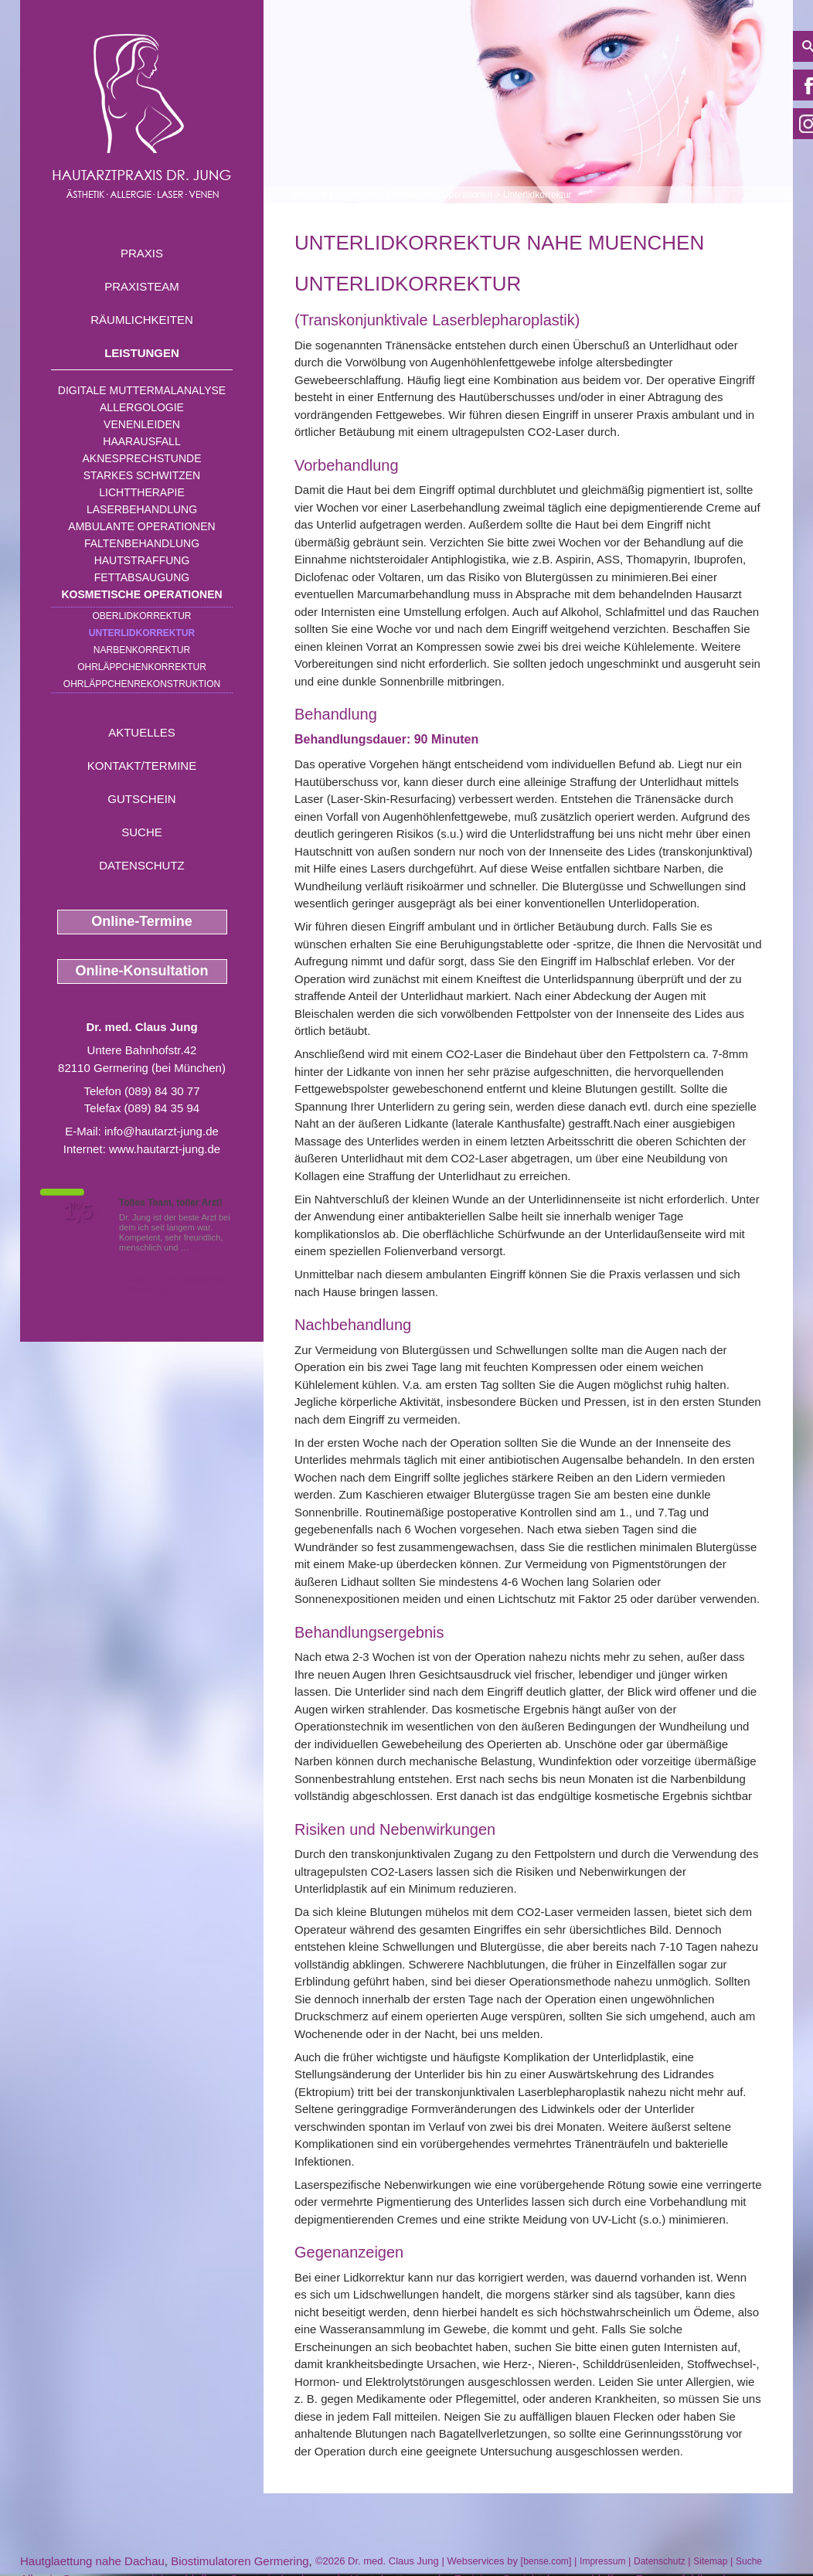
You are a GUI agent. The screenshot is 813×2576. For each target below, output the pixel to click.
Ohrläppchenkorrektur (141, 667)
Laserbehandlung (142, 509)
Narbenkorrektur (142, 650)
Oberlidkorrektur (141, 616)
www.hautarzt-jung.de (164, 1148)
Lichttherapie (141, 492)
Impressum (602, 2561)
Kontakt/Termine (141, 765)
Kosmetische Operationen (141, 594)
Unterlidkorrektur (142, 633)
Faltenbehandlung (141, 543)
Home (306, 194)
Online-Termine (141, 921)
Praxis (142, 253)
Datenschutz (142, 865)
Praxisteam (141, 286)
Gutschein (141, 798)
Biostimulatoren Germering (239, 2560)
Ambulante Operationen (141, 526)
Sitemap (710, 2561)
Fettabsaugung (141, 577)
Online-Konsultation (142, 970)
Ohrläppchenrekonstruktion (141, 684)
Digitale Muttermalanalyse (142, 390)
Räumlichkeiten (141, 319)
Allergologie (142, 407)
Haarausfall (141, 441)
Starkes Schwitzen (141, 475)
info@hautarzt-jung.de (161, 1131)
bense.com (546, 2561)
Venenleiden (142, 424)
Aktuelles (141, 732)
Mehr (201, 1247)
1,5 (78, 1211)
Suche (141, 832)
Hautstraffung (142, 560)
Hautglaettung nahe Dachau (92, 2560)
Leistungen (141, 352)
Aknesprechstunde (141, 458)
